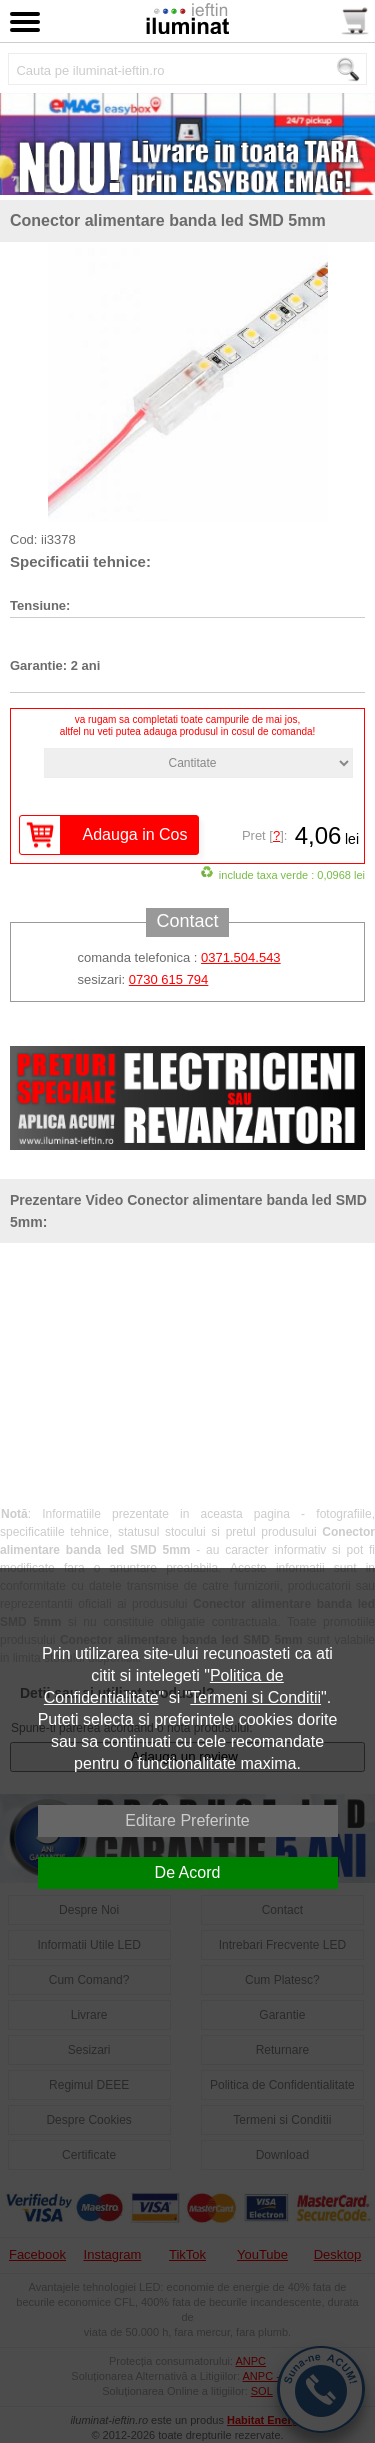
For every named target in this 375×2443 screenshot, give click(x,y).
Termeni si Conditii (255, 1697)
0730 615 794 (169, 979)
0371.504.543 (241, 957)
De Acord (188, 1872)
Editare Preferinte (187, 1820)
